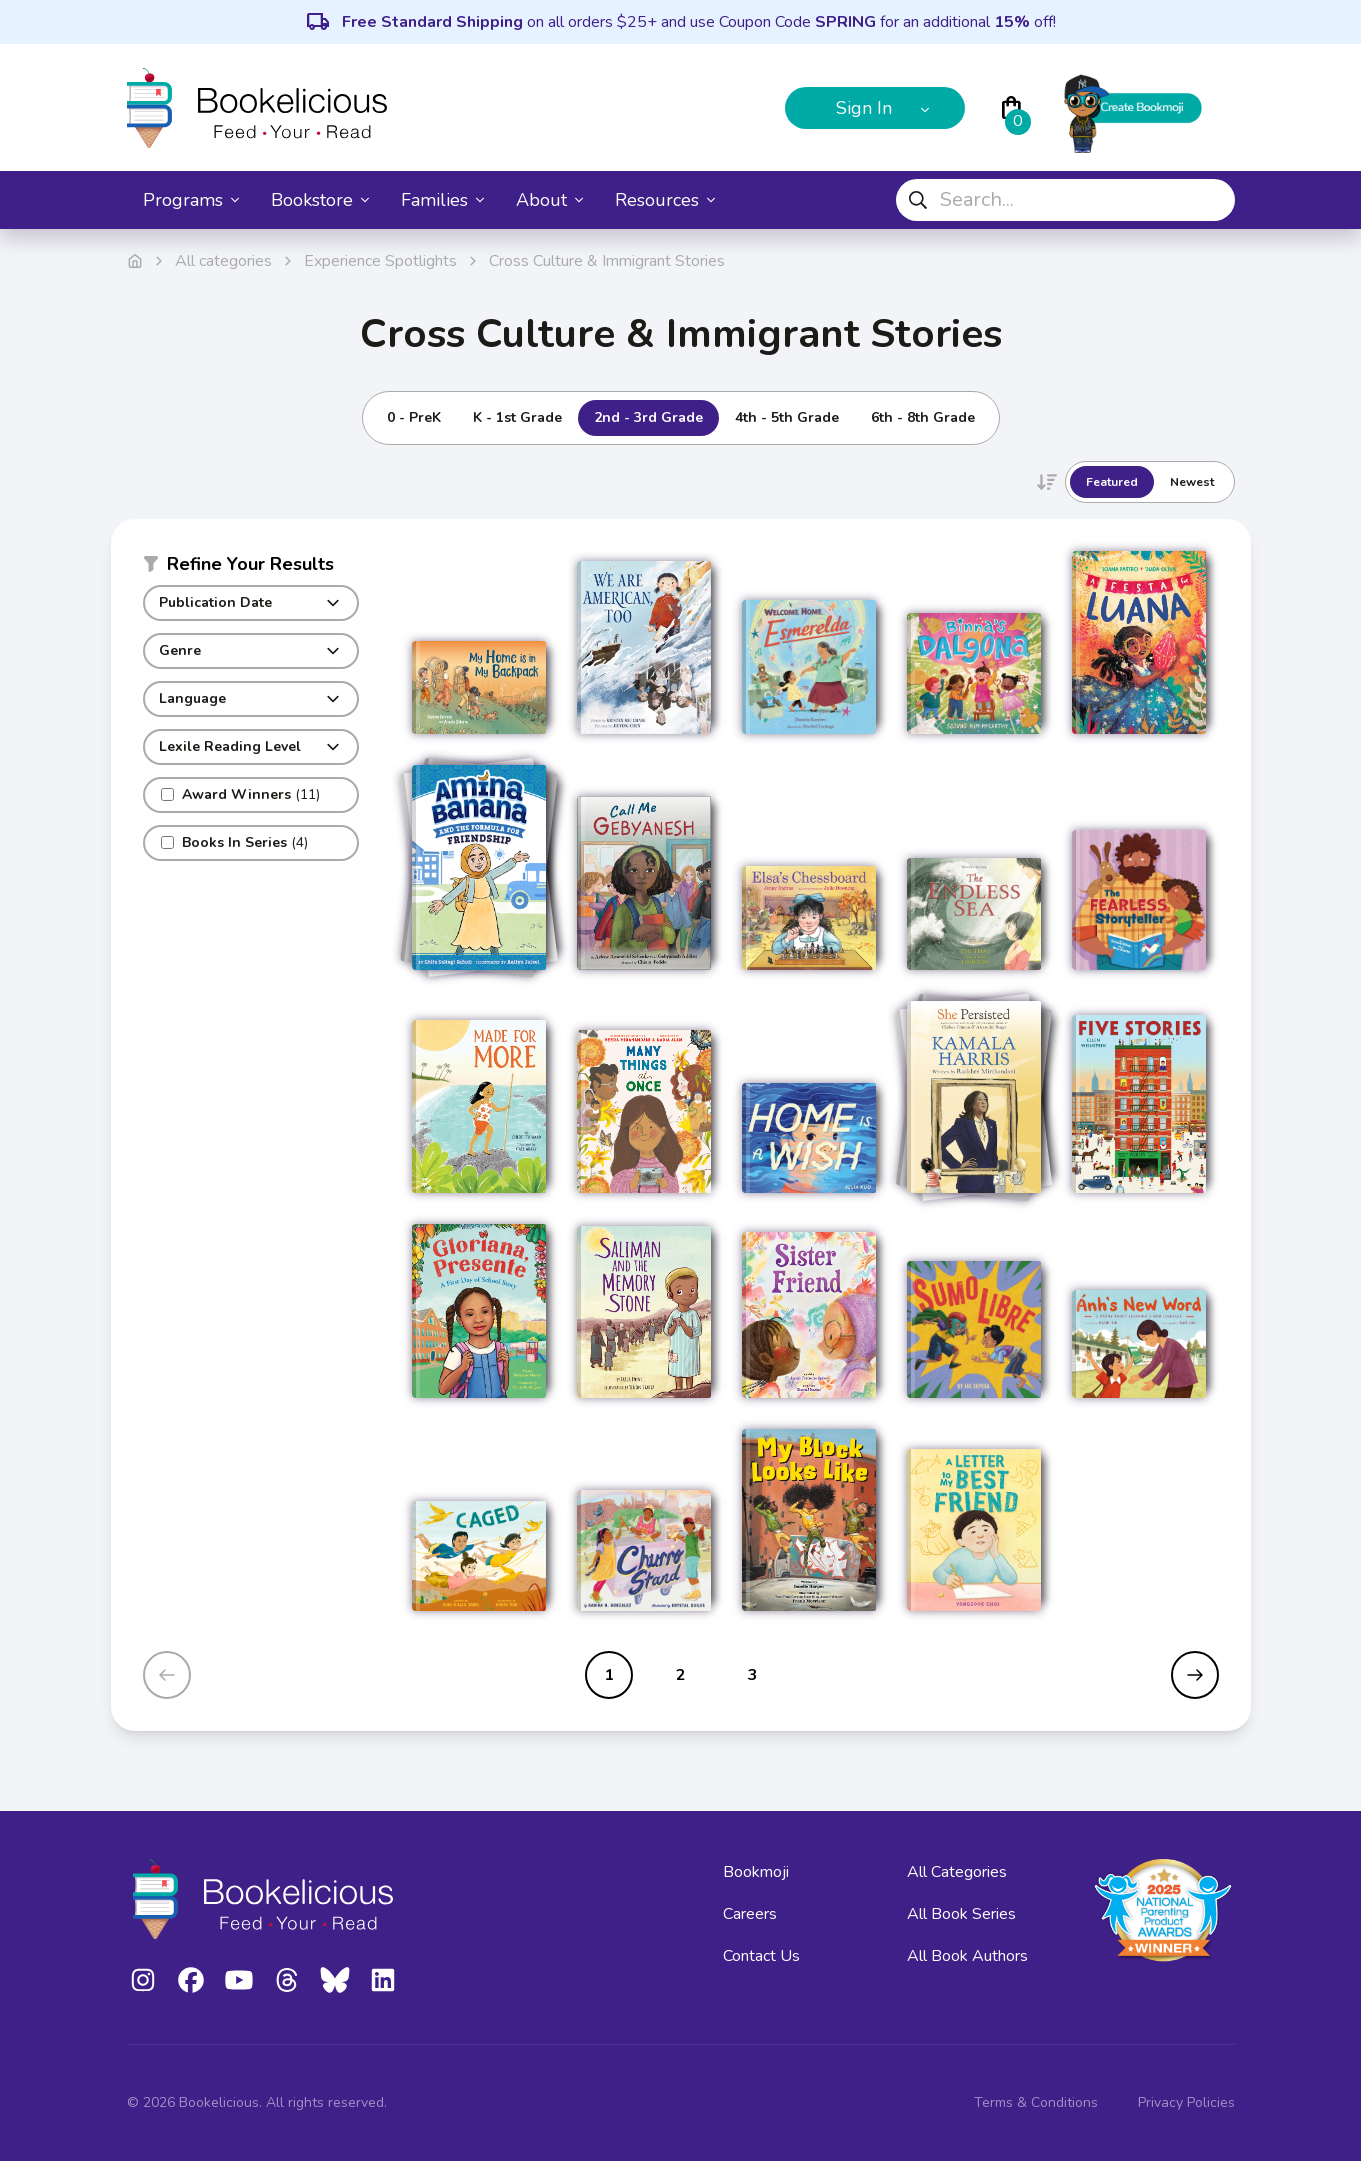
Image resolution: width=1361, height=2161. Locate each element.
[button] (251, 568)
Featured (1112, 482)
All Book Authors (967, 1956)
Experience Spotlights (380, 261)
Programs (191, 200)
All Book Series (961, 1914)
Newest (1192, 482)
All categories (223, 261)
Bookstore (320, 200)
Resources (665, 200)
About (549, 200)
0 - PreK (414, 417)
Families (442, 200)
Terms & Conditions (1036, 2102)
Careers (750, 1914)
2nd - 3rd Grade (648, 417)
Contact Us (761, 1956)
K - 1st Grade (517, 417)
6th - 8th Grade (923, 417)
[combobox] (1065, 200)
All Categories (957, 1872)
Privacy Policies (1186, 2102)
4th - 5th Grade (787, 417)
